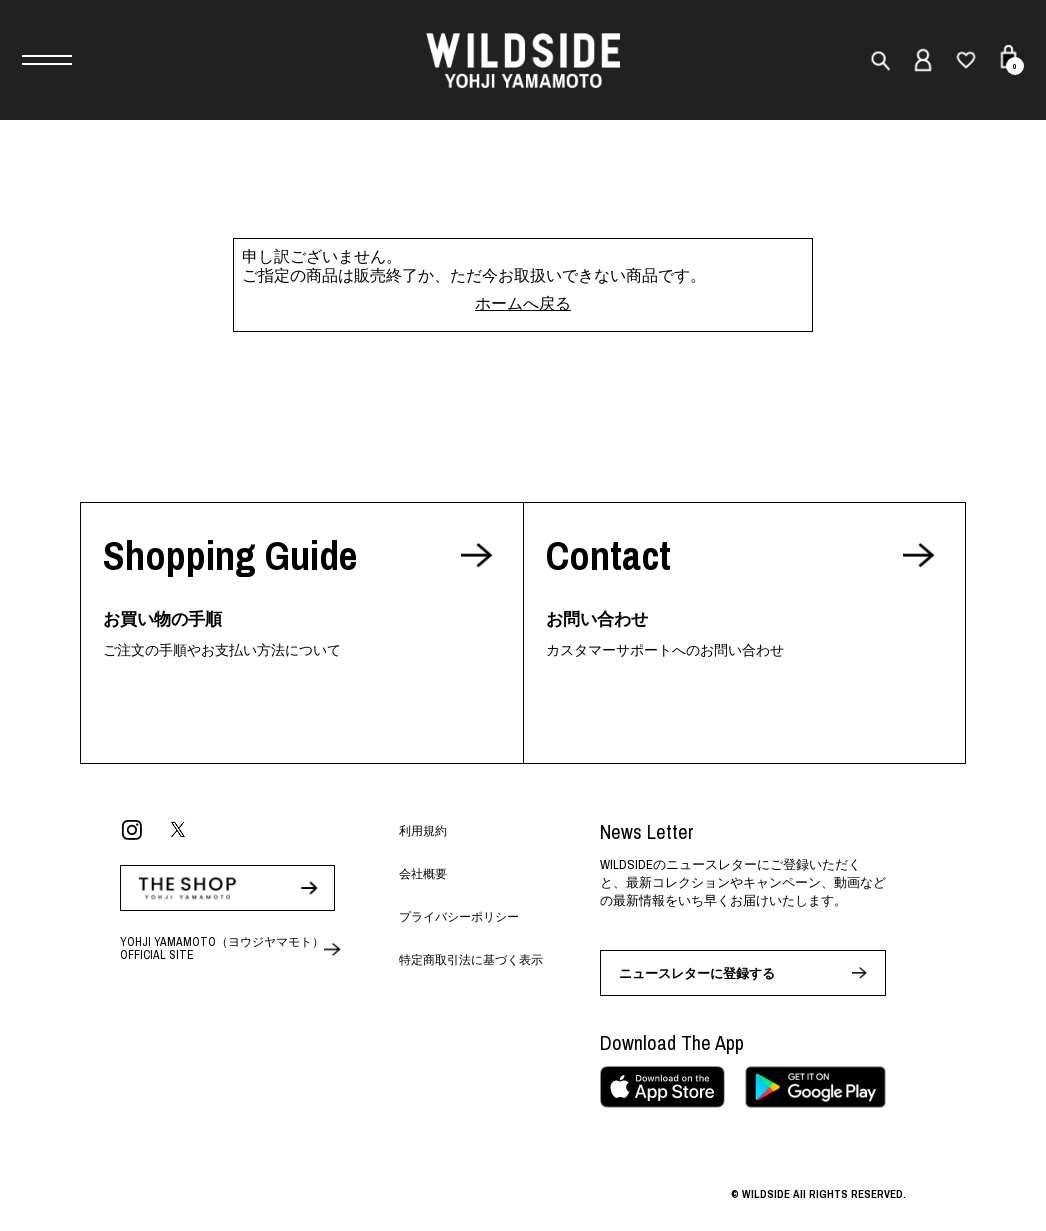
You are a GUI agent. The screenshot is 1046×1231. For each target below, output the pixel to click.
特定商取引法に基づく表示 (471, 960)
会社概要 (423, 874)
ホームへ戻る (523, 303)
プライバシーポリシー (459, 917)
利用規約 (423, 831)
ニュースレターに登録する (697, 973)
